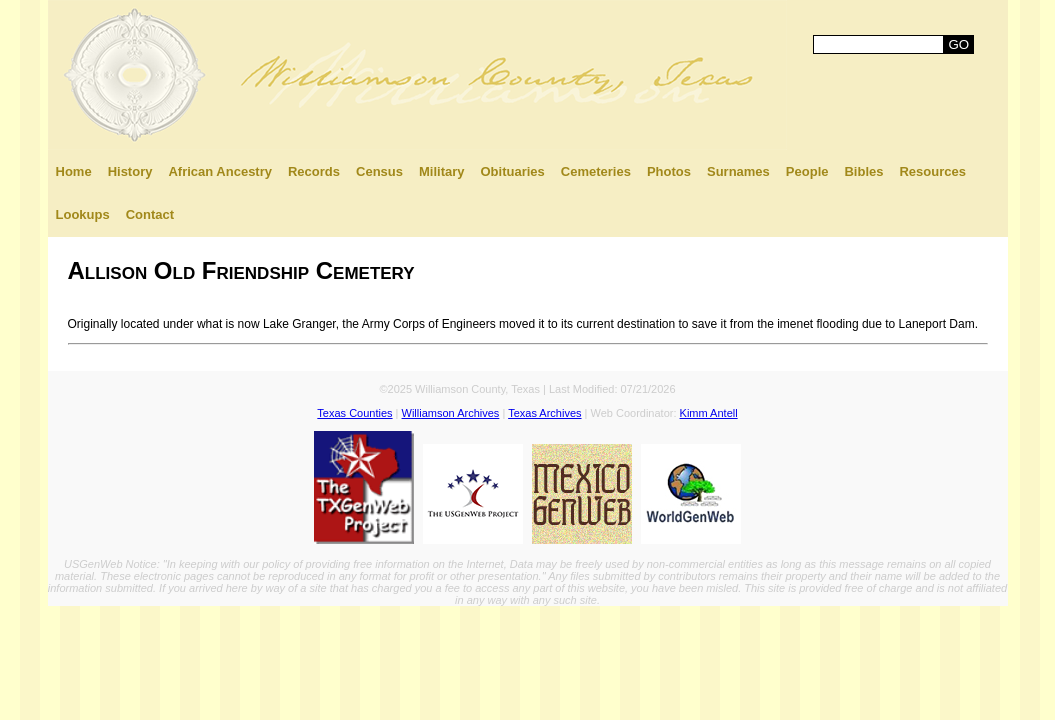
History (130, 171)
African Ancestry (220, 171)
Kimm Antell (709, 413)
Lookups (83, 214)
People (807, 171)
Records (314, 171)
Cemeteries (596, 171)
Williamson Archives (451, 413)
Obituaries (513, 171)
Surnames (738, 171)
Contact (150, 214)
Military (442, 171)
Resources (932, 171)
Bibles (863, 171)
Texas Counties (354, 413)
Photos (669, 171)
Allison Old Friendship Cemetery (241, 270)
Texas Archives (544, 413)
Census (379, 171)
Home (74, 171)
